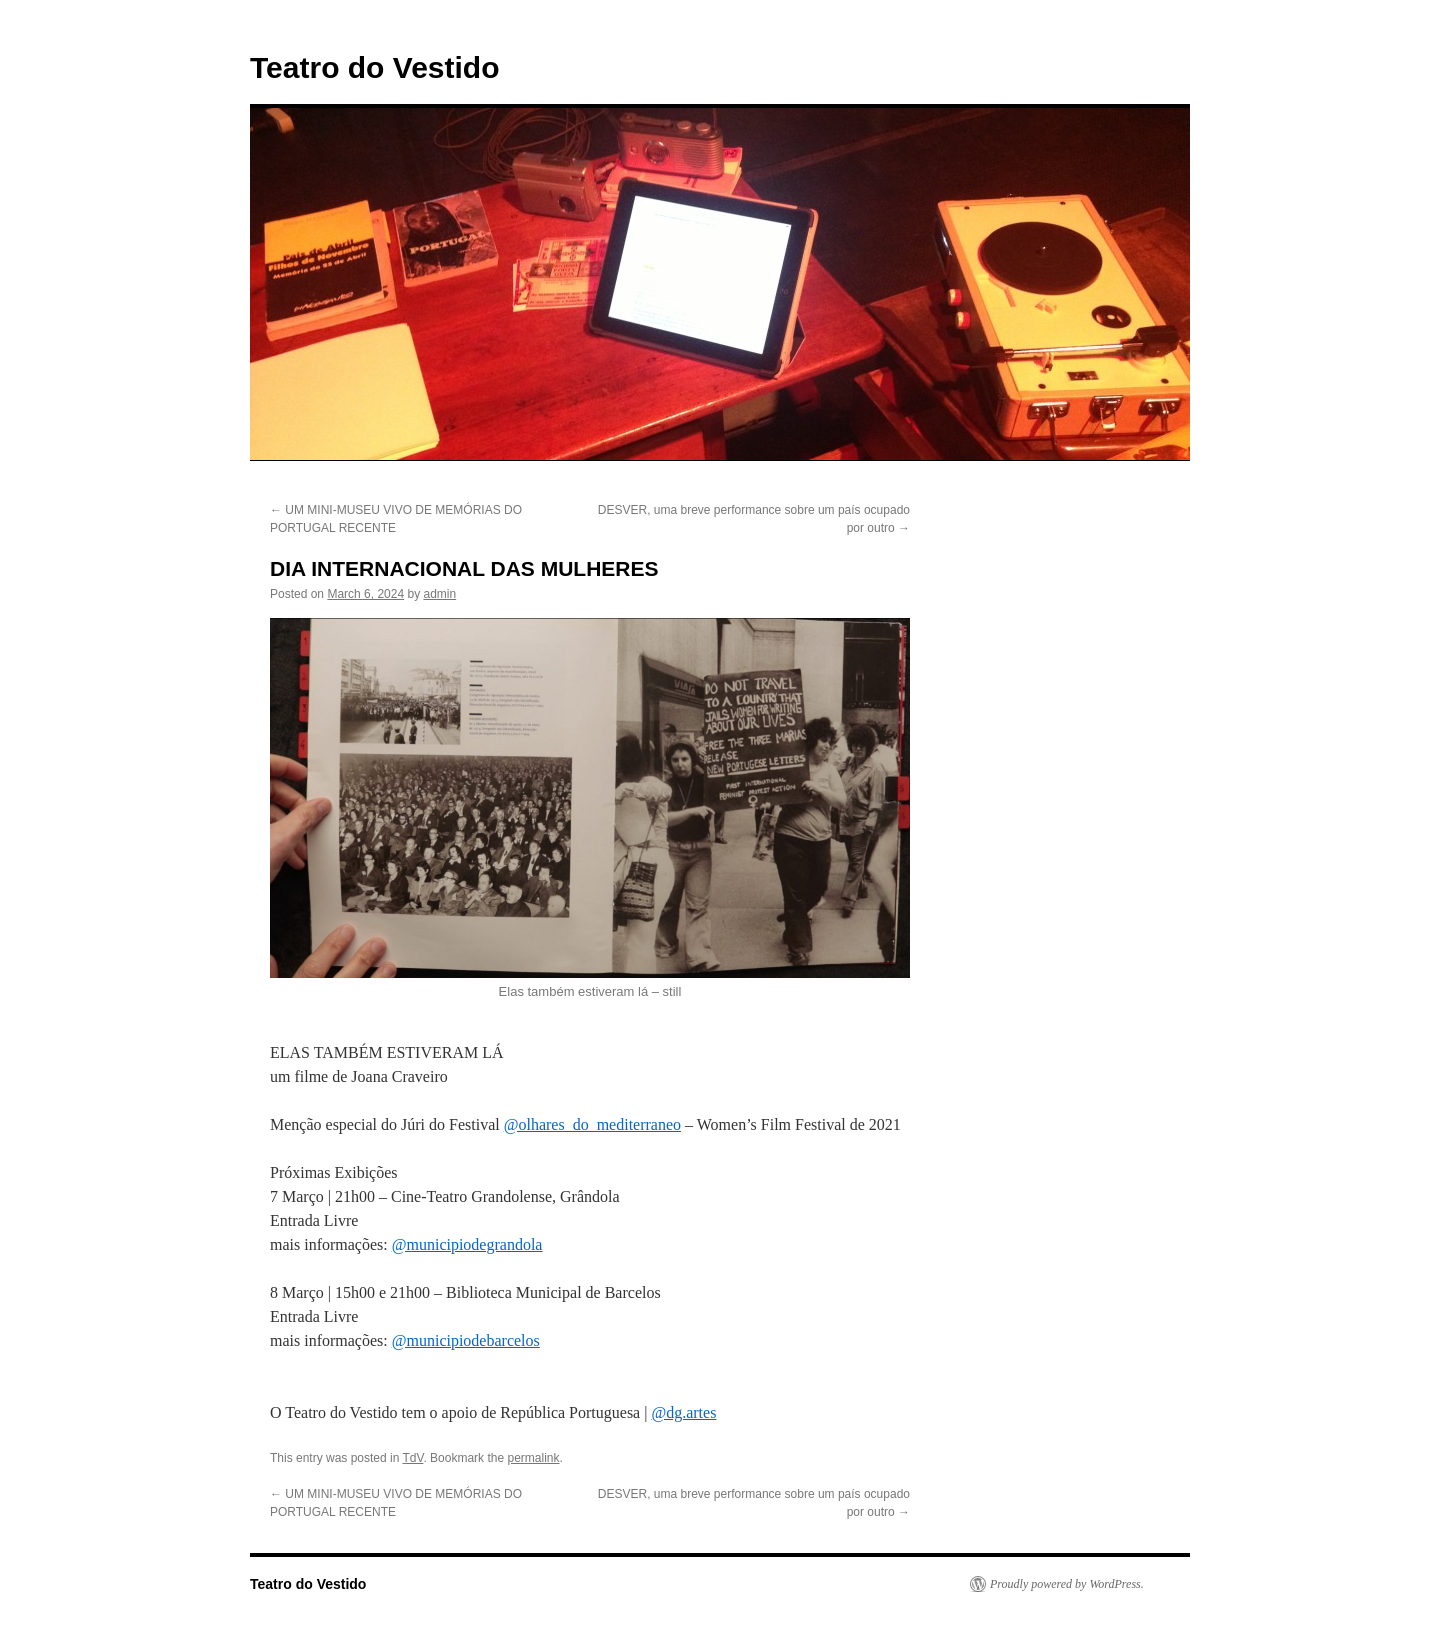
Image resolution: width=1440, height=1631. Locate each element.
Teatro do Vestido (374, 67)
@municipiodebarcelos (466, 1340)
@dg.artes (683, 1412)
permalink (533, 1458)
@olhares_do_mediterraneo (592, 1124)
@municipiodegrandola (467, 1244)
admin (439, 594)
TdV (413, 1458)
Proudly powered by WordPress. (1067, 1584)
